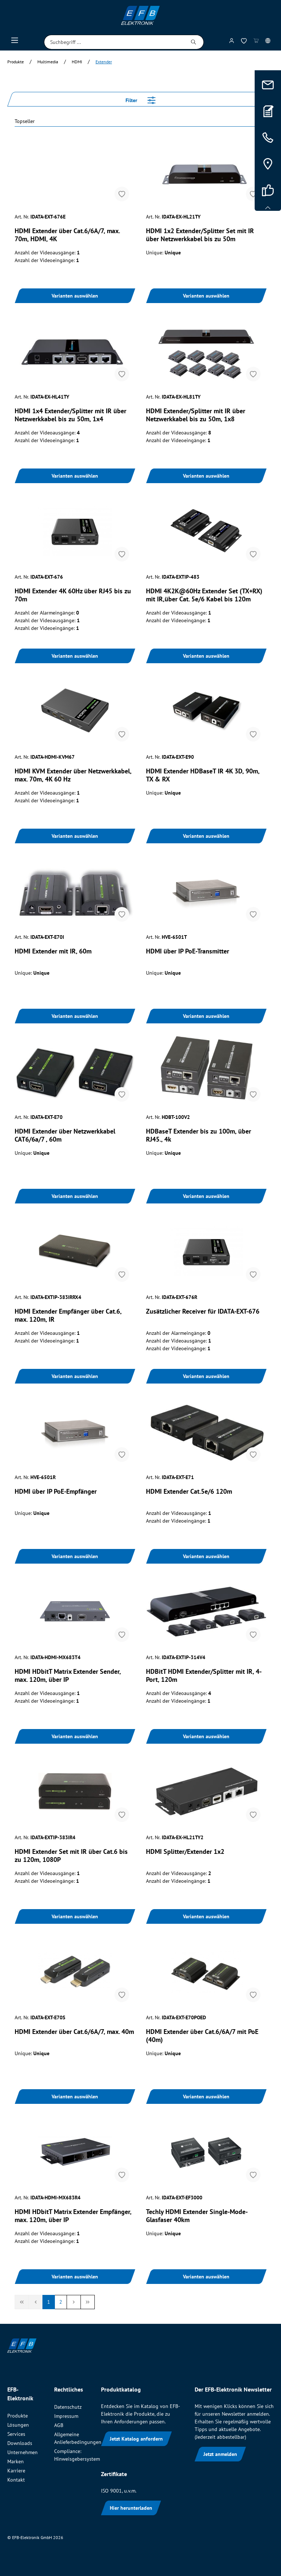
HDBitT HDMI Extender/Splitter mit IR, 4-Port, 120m (204, 1676)
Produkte (17, 2415)
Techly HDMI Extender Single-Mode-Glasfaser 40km (197, 2216)
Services (16, 2434)
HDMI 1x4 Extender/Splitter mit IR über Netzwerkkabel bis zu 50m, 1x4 (70, 415)
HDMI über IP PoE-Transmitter (187, 951)
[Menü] (14, 42)
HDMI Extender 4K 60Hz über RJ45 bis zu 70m (73, 595)
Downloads (19, 2443)
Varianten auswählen (75, 295)
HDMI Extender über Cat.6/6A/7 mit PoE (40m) (202, 2036)
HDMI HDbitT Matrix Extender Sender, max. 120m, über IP (68, 1676)
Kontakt (16, 2479)
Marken (15, 2461)
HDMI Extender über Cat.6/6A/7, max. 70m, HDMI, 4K (67, 235)
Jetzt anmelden (220, 2454)
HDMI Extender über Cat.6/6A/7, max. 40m (74, 2032)
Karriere (16, 2470)
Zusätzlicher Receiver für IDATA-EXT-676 (202, 1311)
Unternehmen (22, 2452)
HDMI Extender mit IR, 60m (53, 951)
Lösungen (18, 2425)
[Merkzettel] (243, 42)
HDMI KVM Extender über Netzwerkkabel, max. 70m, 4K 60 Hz (73, 775)
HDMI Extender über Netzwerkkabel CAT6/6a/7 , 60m (65, 1135)
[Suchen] (194, 42)
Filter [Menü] (140, 99)
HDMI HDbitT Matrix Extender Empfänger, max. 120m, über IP (73, 2216)
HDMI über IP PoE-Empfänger (56, 1491)
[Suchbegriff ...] (114, 42)
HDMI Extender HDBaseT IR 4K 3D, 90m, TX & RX (202, 775)
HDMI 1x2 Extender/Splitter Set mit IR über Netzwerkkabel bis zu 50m (200, 235)
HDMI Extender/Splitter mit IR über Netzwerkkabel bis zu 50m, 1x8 (195, 415)
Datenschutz (68, 2407)
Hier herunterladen (131, 2508)
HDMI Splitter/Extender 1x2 (185, 1852)
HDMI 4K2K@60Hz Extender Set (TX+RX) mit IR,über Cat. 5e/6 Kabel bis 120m (204, 595)
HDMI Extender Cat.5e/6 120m (189, 1491)
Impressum (66, 2416)
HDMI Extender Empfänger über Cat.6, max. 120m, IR (68, 1315)
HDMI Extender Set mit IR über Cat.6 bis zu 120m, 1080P (71, 1856)
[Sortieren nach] (140, 122)
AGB (58, 2425)
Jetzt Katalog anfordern (136, 2438)
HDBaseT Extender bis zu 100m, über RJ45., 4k (198, 1135)
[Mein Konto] (231, 42)
